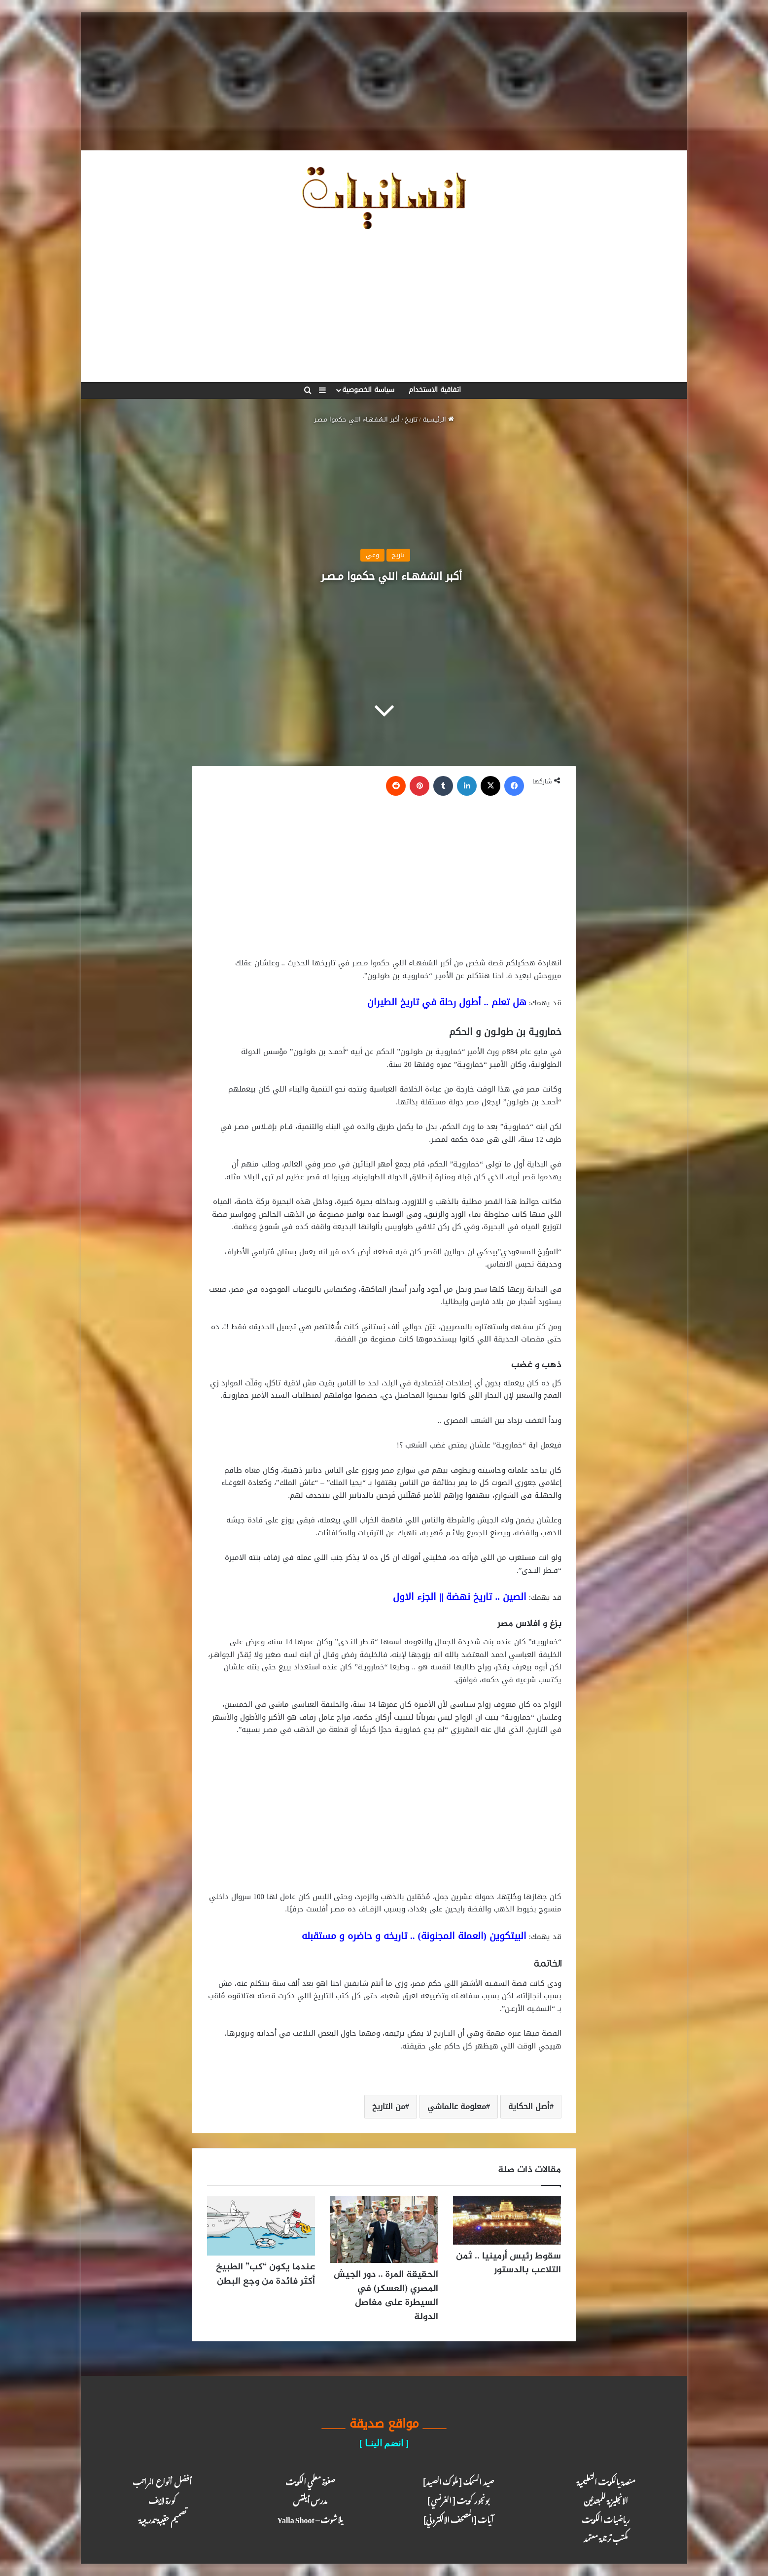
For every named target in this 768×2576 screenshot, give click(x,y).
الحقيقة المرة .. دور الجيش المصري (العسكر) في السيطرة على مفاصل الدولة (386, 2296)
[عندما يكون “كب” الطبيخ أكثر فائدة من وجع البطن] (261, 2226)
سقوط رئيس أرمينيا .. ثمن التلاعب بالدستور (508, 2263)
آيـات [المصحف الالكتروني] (458, 2518)
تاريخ (411, 419)
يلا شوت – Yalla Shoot (310, 2518)
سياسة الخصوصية (368, 390)
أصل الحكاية (529, 2106)
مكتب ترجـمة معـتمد (606, 2536)
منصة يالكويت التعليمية (606, 2480)
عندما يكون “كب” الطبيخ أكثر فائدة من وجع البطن (265, 2274)
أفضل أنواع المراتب (162, 2480)
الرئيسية (438, 419)
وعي (372, 555)
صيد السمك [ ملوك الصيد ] (458, 2480)
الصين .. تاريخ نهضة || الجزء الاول (459, 1596)
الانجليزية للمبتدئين (606, 2498)
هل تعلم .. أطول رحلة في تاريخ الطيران (446, 1002)
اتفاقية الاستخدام (435, 390)
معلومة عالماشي (456, 2106)
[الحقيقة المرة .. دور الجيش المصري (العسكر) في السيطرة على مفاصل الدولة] (384, 2229)
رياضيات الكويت (606, 2518)
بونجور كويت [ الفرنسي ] (458, 2498)
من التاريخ (388, 2106)
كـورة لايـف (162, 2498)
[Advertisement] (384, 81)
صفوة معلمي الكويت (310, 2480)
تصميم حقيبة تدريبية (162, 2518)
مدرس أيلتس (310, 2498)
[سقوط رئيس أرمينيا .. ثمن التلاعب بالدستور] (507, 2220)
